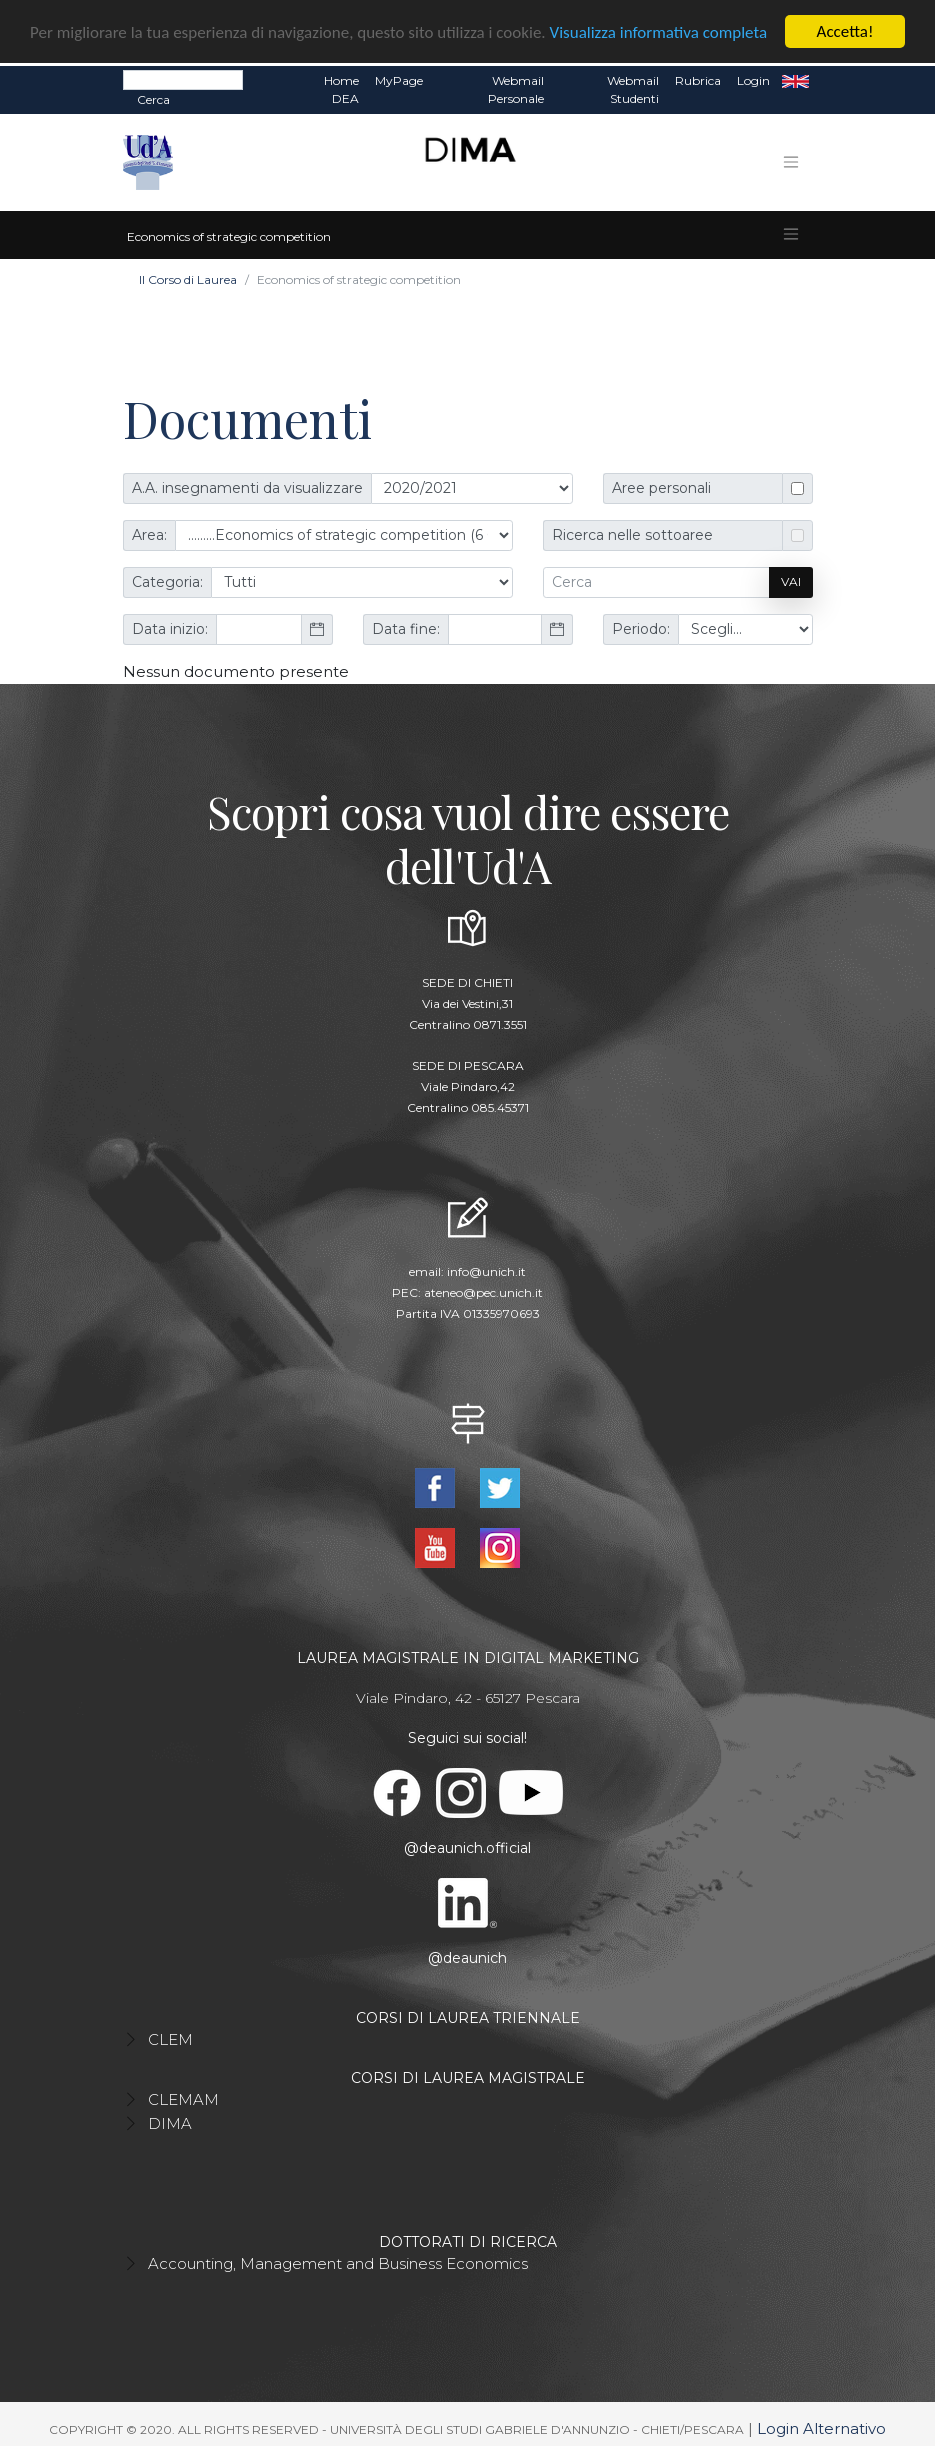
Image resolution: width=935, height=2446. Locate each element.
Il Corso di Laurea (188, 277)
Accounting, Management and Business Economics (338, 2261)
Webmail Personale (516, 88)
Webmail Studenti (633, 88)
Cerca (153, 98)
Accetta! (845, 30)
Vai (791, 580)
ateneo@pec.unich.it (483, 1291)
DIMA (170, 2121)
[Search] (183, 79)
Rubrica (698, 79)
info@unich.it (486, 1270)
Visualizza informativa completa (659, 30)
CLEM (170, 2037)
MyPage (399, 79)
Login (753, 79)
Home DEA (341, 88)
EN (795, 80)
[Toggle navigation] (791, 161)
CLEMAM (183, 2097)
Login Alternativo (821, 2426)
